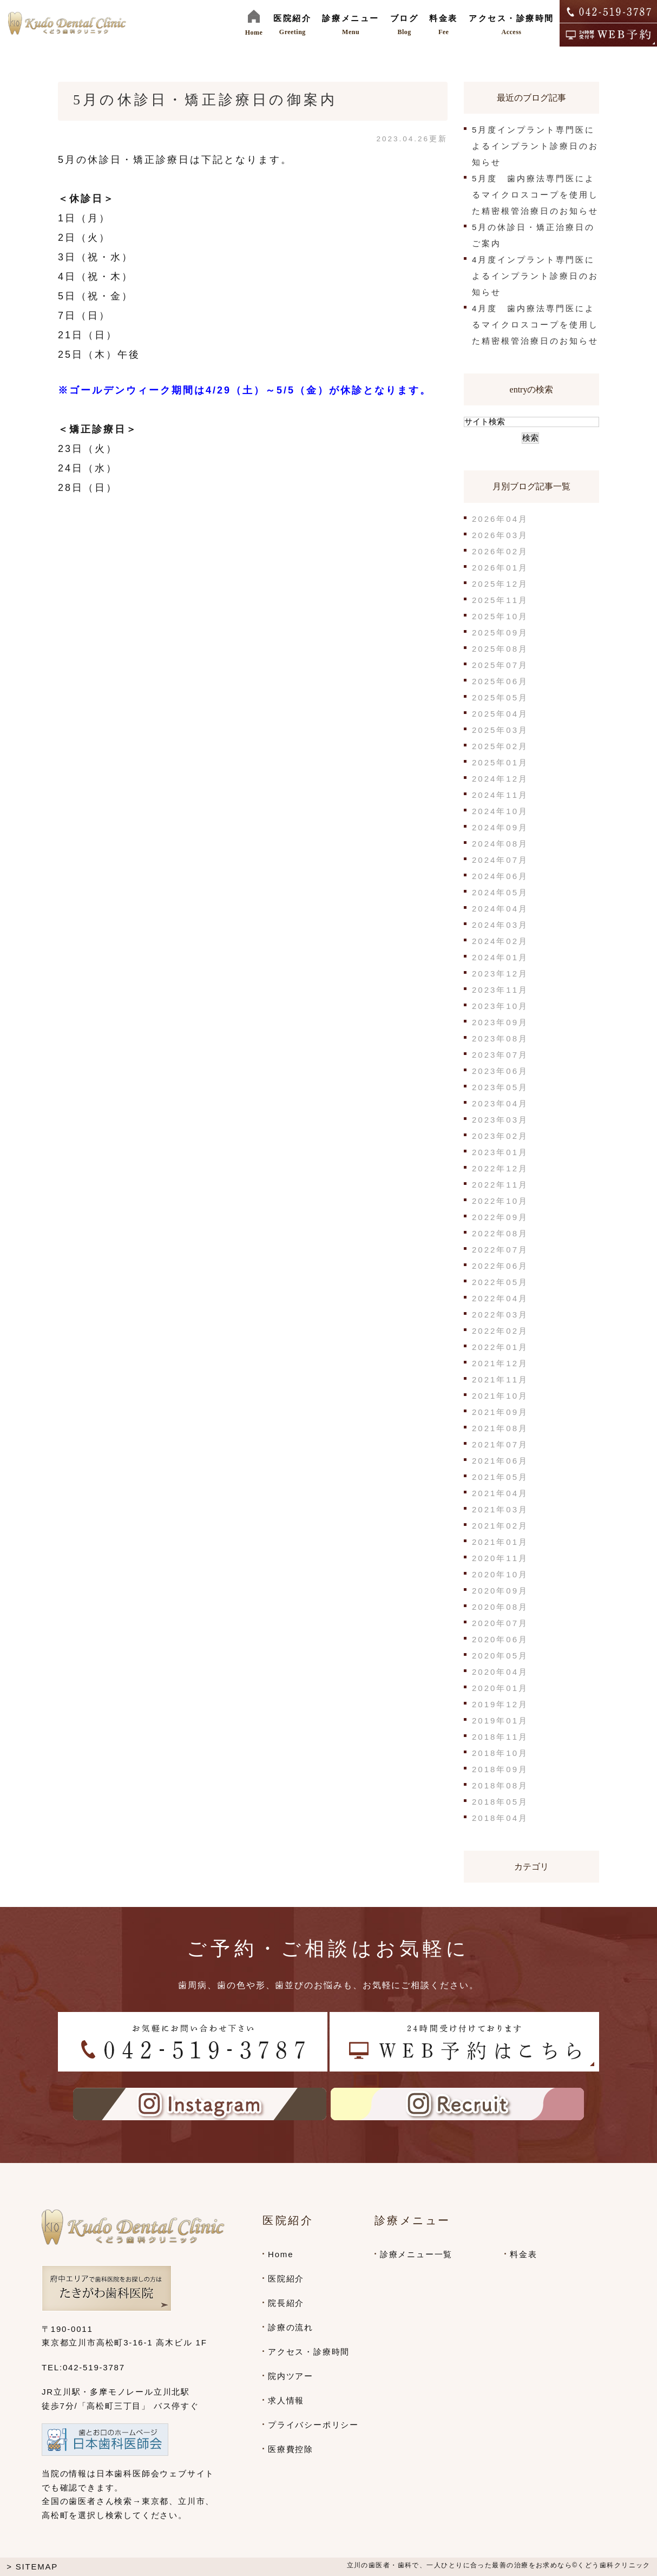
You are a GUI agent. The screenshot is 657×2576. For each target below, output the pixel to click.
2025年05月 (500, 697)
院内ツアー (290, 2376)
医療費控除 (290, 2449)
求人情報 (286, 2400)
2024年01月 (500, 957)
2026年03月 (500, 535)
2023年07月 (500, 1054)
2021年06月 (500, 1460)
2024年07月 (500, 859)
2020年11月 (500, 1558)
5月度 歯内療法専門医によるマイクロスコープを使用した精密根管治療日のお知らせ (535, 194)
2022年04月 (500, 1298)
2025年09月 (500, 632)
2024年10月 (500, 811)
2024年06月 (500, 876)
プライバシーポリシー (313, 2424)
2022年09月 (500, 1217)
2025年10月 (500, 616)
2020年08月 (500, 1606)
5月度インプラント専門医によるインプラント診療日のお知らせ (535, 146)
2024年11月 (500, 794)
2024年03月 (500, 924)
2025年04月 (500, 713)
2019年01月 (500, 1720)
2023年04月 (500, 1103)
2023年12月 (500, 973)
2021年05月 (500, 1477)
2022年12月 (500, 1168)
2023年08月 (500, 1038)
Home (280, 2254)
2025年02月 (500, 746)
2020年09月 (500, 1590)
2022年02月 (500, 1330)
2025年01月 (500, 762)
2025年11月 (500, 600)
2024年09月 (500, 827)
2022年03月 (500, 1314)
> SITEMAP (32, 2566)
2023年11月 (500, 989)
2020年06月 (500, 1639)
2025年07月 (500, 665)
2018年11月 (500, 1736)
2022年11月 (500, 1184)
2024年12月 (500, 778)
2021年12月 (500, 1363)
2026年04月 (500, 518)
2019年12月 (500, 1704)
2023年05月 (500, 1087)
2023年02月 (500, 1135)
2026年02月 (500, 551)
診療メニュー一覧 (416, 2254)
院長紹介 (286, 2303)
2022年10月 (500, 1200)
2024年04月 (500, 908)
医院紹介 (286, 2278)
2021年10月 (500, 1395)
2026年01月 (500, 567)
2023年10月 (500, 1006)
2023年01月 (500, 1152)
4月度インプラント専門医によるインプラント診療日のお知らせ (535, 276)
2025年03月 (500, 730)
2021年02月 (500, 1525)
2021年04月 (500, 1493)
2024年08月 (500, 843)
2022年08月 (500, 1233)
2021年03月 (500, 1509)
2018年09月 (500, 1769)
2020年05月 (500, 1655)
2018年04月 (500, 1818)
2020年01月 (500, 1688)
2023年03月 (500, 1119)
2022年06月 (500, 1265)
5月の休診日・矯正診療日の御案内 (205, 100)
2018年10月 (500, 1753)
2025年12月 (500, 583)
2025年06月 (500, 681)
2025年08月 (500, 648)
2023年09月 (500, 1022)
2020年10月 (500, 1574)
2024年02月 (500, 941)
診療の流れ (290, 2327)
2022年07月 (500, 1249)
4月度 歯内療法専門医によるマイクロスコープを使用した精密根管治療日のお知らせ (535, 324)
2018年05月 (500, 1801)
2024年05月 (500, 892)
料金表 (523, 2254)
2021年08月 (500, 1428)
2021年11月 (500, 1379)
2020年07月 (500, 1623)
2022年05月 (500, 1282)
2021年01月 (500, 1541)
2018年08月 (500, 1785)
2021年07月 (500, 1444)
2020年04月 (500, 1671)
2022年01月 (500, 1347)
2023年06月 (500, 1071)
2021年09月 (500, 1412)
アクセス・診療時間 (309, 2351)
